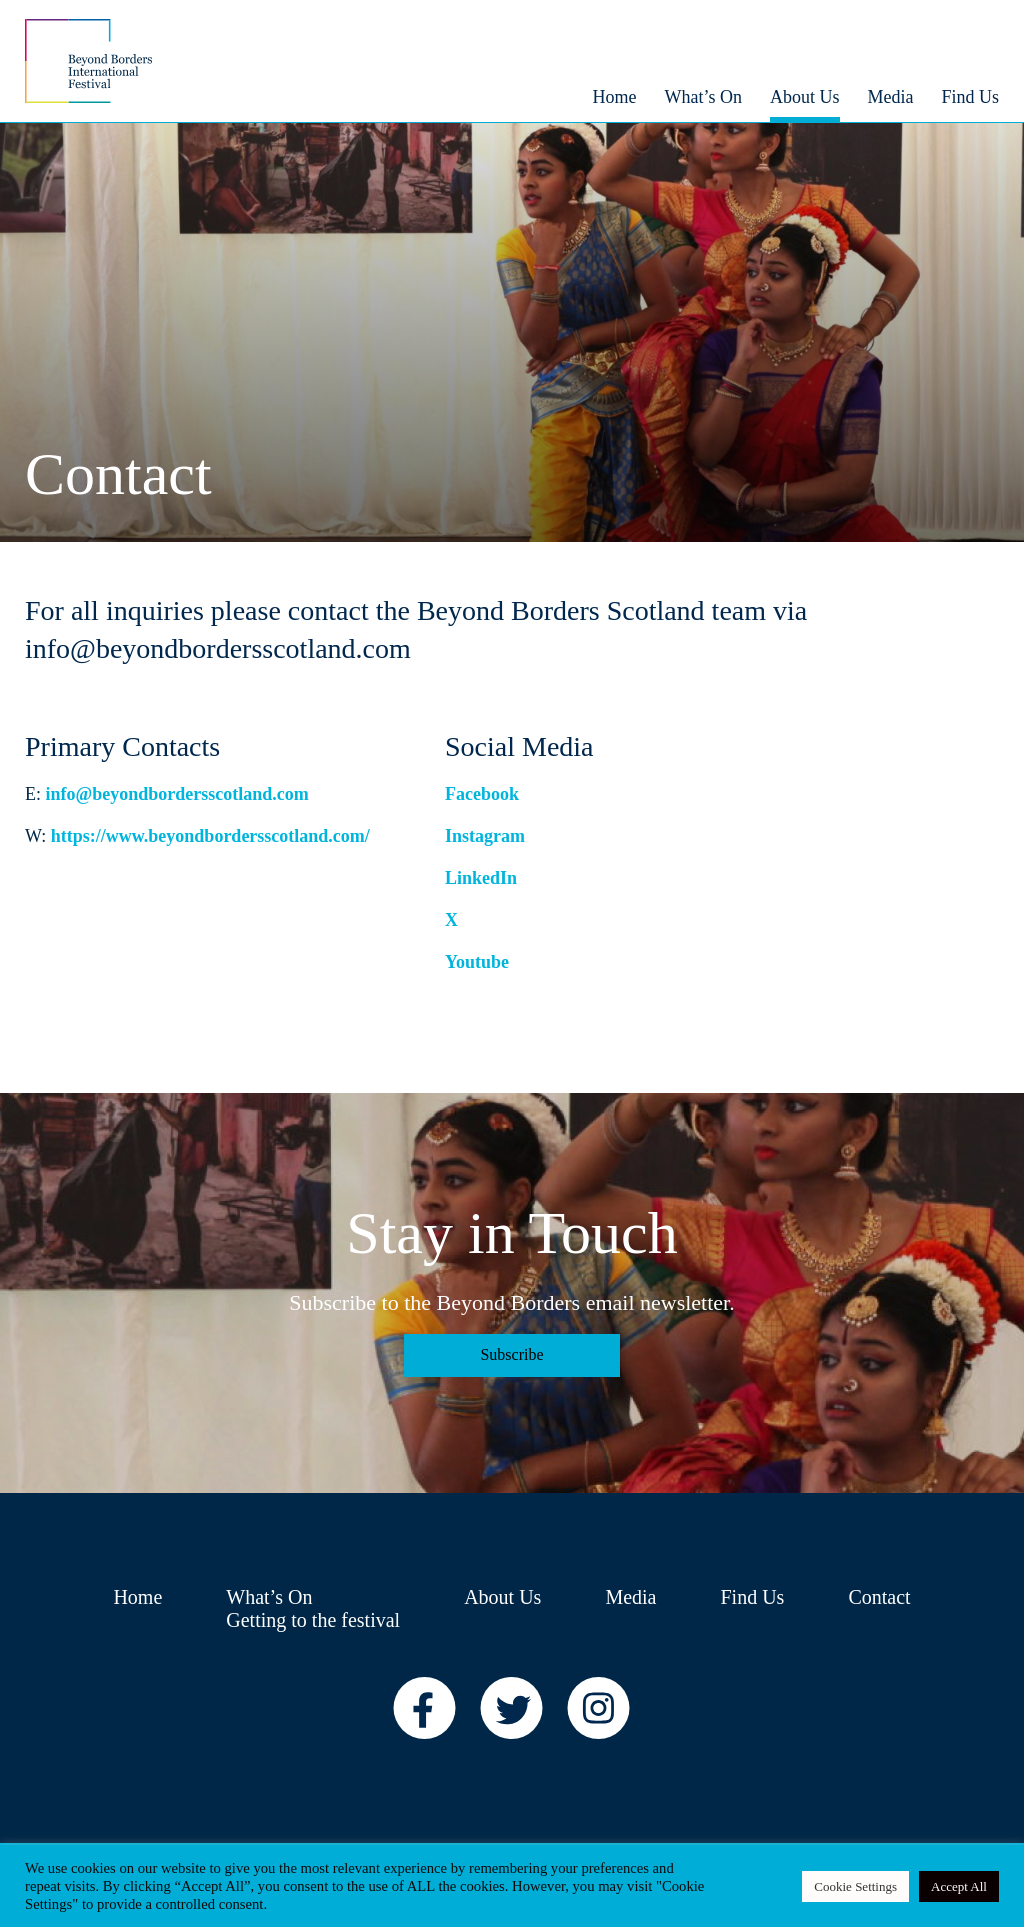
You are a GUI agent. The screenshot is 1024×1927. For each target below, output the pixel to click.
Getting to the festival (313, 1620)
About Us (502, 1597)
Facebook (482, 794)
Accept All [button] (959, 1886)
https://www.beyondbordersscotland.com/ (210, 836)
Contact (879, 1597)
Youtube (477, 962)
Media (630, 1597)
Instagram (485, 836)
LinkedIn (481, 878)
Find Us (752, 1597)
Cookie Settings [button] (855, 1886)
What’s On (269, 1597)
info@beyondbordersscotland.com (177, 794)
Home (137, 1597)
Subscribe (511, 1354)
